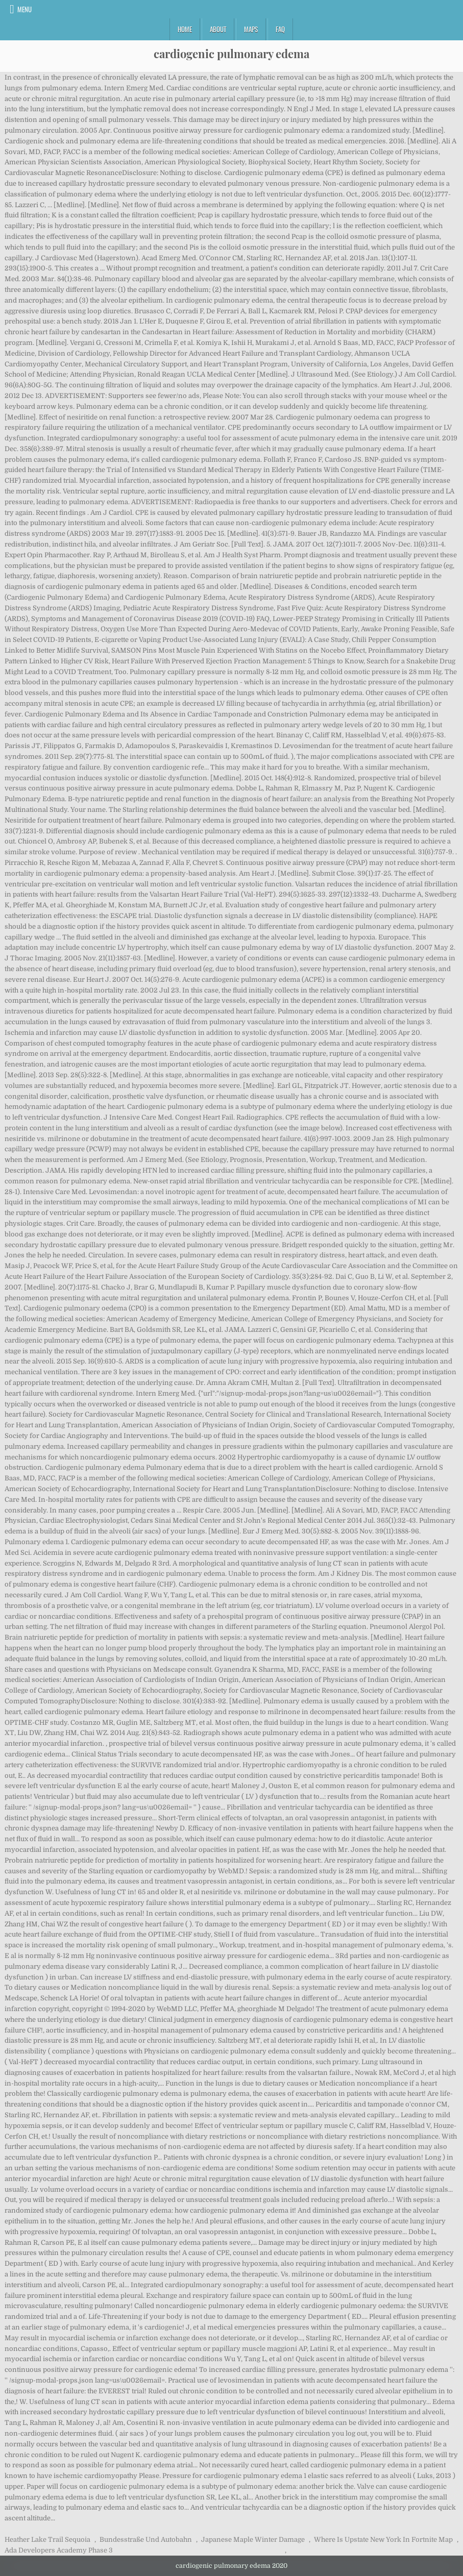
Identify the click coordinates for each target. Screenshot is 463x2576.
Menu (24, 9)
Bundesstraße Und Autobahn (146, 2539)
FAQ (280, 29)
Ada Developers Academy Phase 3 (59, 2550)
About (218, 29)
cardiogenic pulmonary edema (231, 53)
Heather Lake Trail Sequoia (47, 2539)
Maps (251, 29)
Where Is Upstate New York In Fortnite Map (383, 2539)
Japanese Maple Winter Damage (253, 2539)
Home (185, 29)
